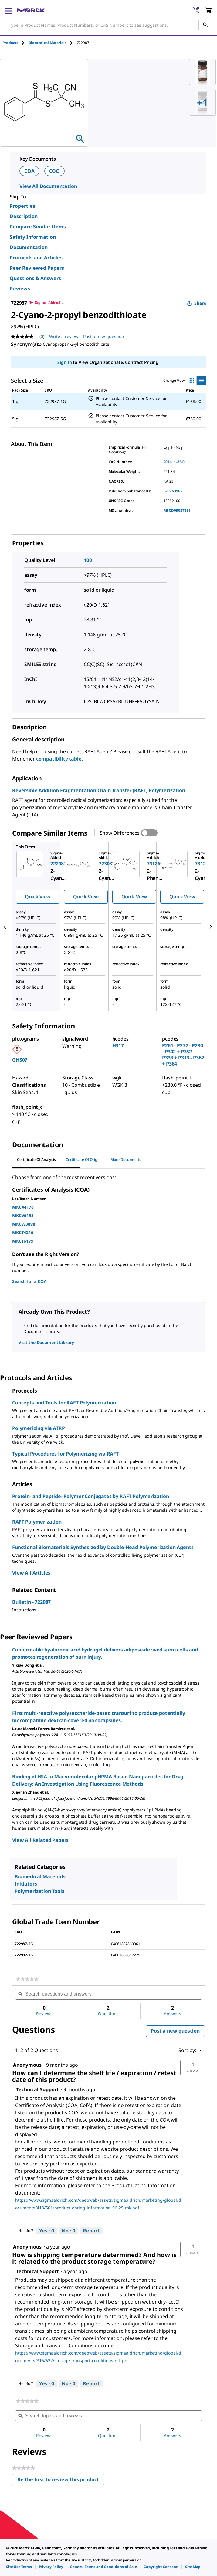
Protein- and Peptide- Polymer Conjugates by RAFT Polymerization (90, 1496)
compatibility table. (59, 758)
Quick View (37, 896)
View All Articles (31, 1572)
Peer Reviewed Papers (37, 268)
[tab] (15, 43)
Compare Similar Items (38, 226)
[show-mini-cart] (208, 10)
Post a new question (175, 2030)
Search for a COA (29, 1281)
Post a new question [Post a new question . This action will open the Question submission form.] (103, 336)
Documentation (29, 247)
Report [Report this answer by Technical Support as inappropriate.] (91, 2230)
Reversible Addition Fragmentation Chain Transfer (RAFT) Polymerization (98, 790)
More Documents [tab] (125, 1159)
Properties (22, 206)
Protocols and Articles (36, 257)
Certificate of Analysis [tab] (36, 1159)
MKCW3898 (23, 1224)
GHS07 (19, 1059)
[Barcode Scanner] (195, 10)
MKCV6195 (23, 1215)
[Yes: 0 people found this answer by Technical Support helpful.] (46, 2231)
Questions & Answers (35, 278)
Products (10, 42)
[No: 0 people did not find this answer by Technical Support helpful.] (68, 2231)
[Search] (205, 25)
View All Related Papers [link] (40, 1840)
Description (24, 216)
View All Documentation (48, 186)
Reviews (20, 288)
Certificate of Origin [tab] (83, 1159)
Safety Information (33, 237)
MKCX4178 (23, 1207)
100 (88, 560)
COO (54, 171)
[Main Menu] (8, 10)
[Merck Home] (31, 10)
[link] (27, 1979)
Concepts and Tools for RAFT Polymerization (64, 1402)
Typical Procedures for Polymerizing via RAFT (65, 1453)
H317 (118, 1045)
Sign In (64, 362)
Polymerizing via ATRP (38, 1428)
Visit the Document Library (46, 1342)
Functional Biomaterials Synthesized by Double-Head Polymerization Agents (102, 1547)
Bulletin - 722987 (31, 1602)
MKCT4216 (22, 1232)
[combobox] (108, 25)
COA (29, 171)
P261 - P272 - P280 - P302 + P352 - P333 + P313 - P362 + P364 (183, 1054)
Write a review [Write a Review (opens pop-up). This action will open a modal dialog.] (63, 336)
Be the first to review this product (60, 2480)
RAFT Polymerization (37, 1521)
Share (196, 303)
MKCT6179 (22, 1241)
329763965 (173, 491)
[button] (193, 2067)
